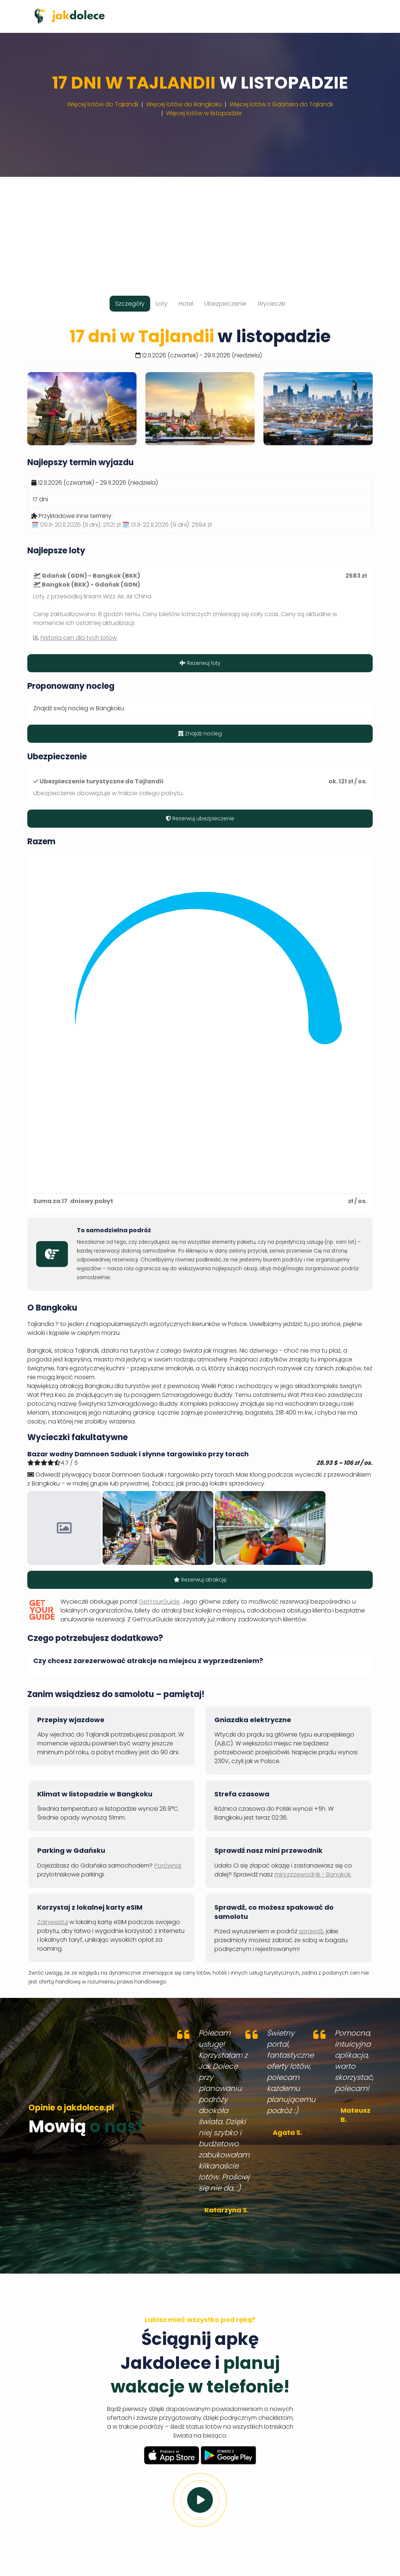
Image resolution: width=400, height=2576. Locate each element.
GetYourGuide (159, 1601)
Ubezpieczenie (225, 303)
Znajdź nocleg (200, 733)
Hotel (186, 303)
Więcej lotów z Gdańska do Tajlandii (281, 104)
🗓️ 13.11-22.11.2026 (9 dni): (167, 525)
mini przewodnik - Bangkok (313, 1874)
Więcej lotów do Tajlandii (102, 104)
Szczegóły (130, 303)
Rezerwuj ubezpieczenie (200, 818)
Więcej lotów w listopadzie (204, 113)
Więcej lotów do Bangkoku (184, 104)
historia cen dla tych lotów (79, 637)
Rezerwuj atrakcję (200, 1579)
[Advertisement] (200, 228)
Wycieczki (271, 303)
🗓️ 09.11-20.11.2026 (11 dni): (76, 525)
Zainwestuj (52, 1922)
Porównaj (167, 1865)
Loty (162, 303)
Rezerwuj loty (200, 663)
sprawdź (311, 1931)
